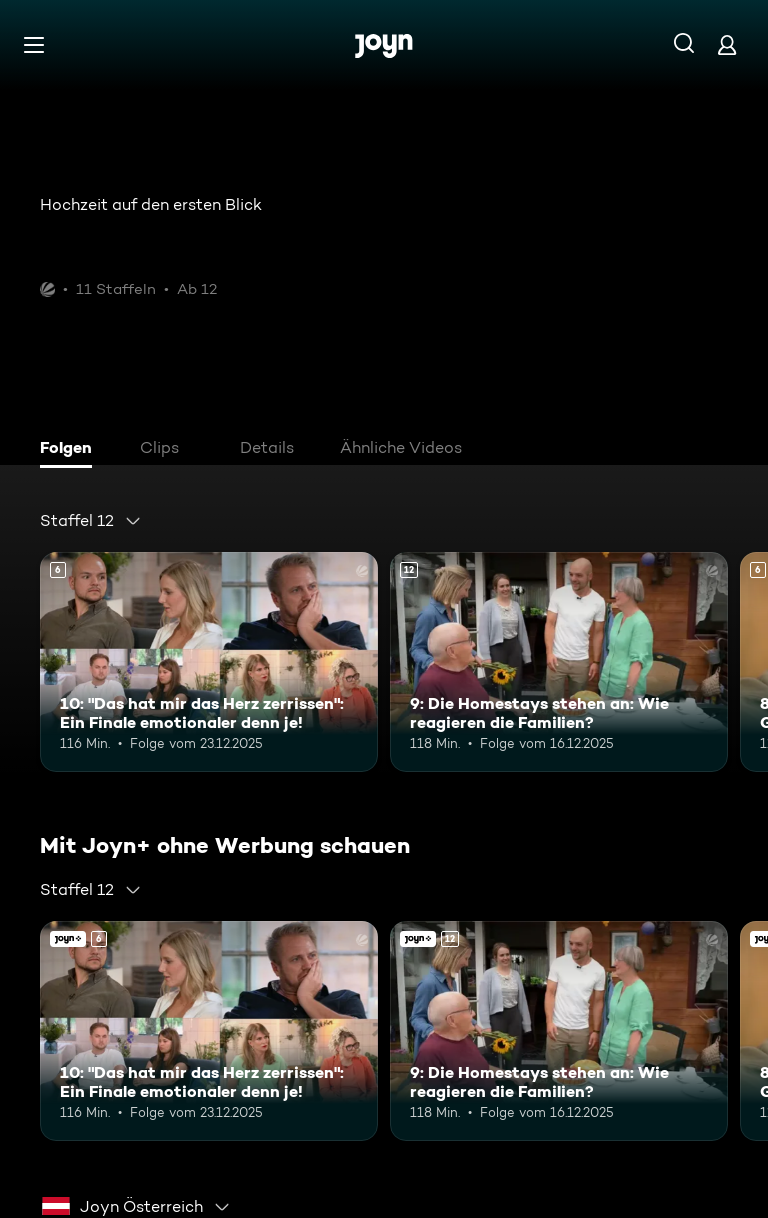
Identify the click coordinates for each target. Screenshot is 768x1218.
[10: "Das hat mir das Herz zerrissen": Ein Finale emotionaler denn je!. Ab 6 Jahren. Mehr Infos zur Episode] (209, 662)
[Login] (727, 44)
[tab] (71, 450)
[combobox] (91, 521)
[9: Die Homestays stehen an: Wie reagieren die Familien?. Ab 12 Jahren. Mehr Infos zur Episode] (559, 662)
